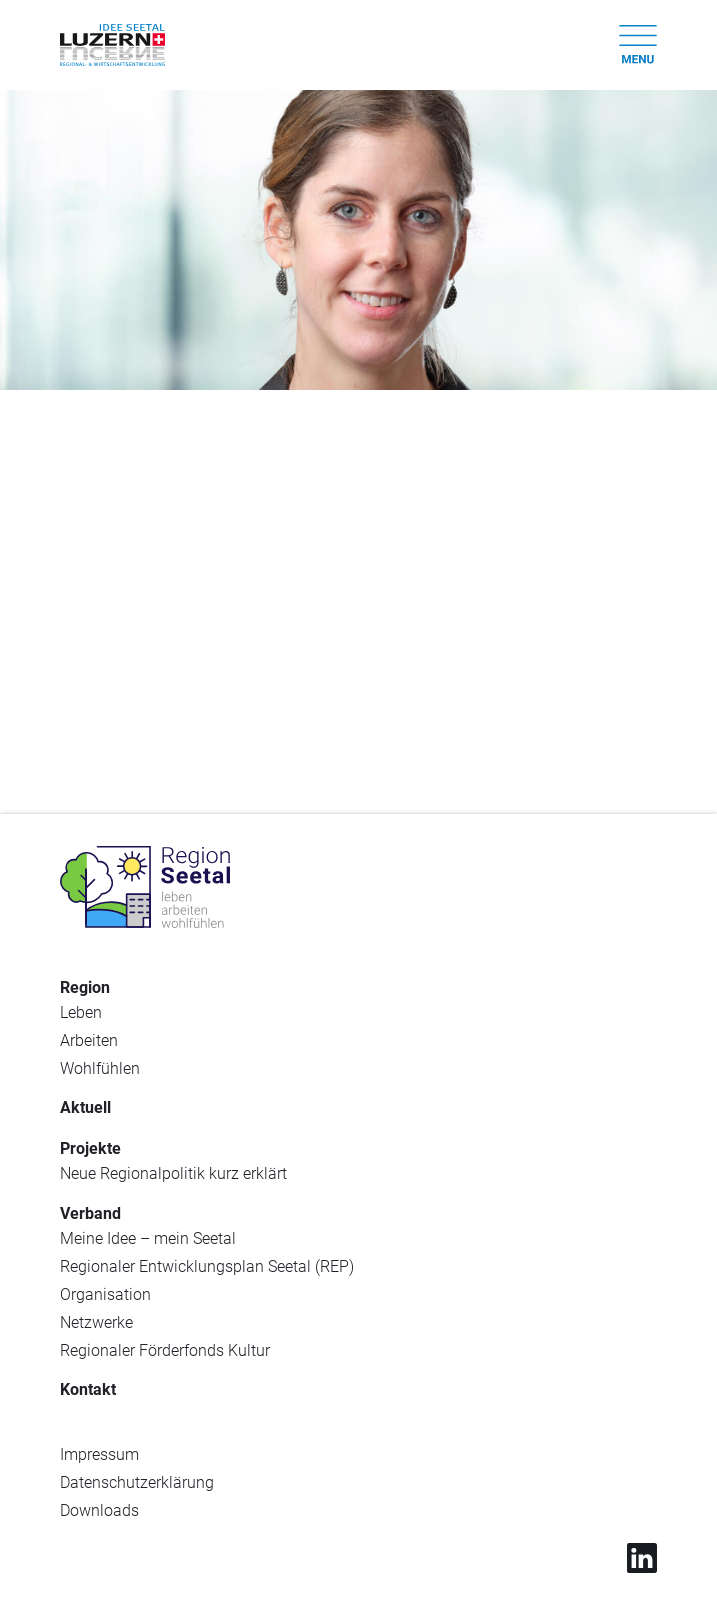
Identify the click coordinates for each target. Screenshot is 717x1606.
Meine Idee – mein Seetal (148, 1238)
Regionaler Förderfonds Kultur (165, 1350)
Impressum (99, 1454)
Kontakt (88, 1389)
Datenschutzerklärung (137, 1482)
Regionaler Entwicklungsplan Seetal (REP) (207, 1266)
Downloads (99, 1510)
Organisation (105, 1294)
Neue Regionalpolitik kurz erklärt (173, 1173)
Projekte (90, 1148)
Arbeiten (89, 1040)
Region (85, 987)
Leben (81, 1012)
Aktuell (85, 1107)
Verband (90, 1213)
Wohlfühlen (100, 1068)
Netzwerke (96, 1322)
